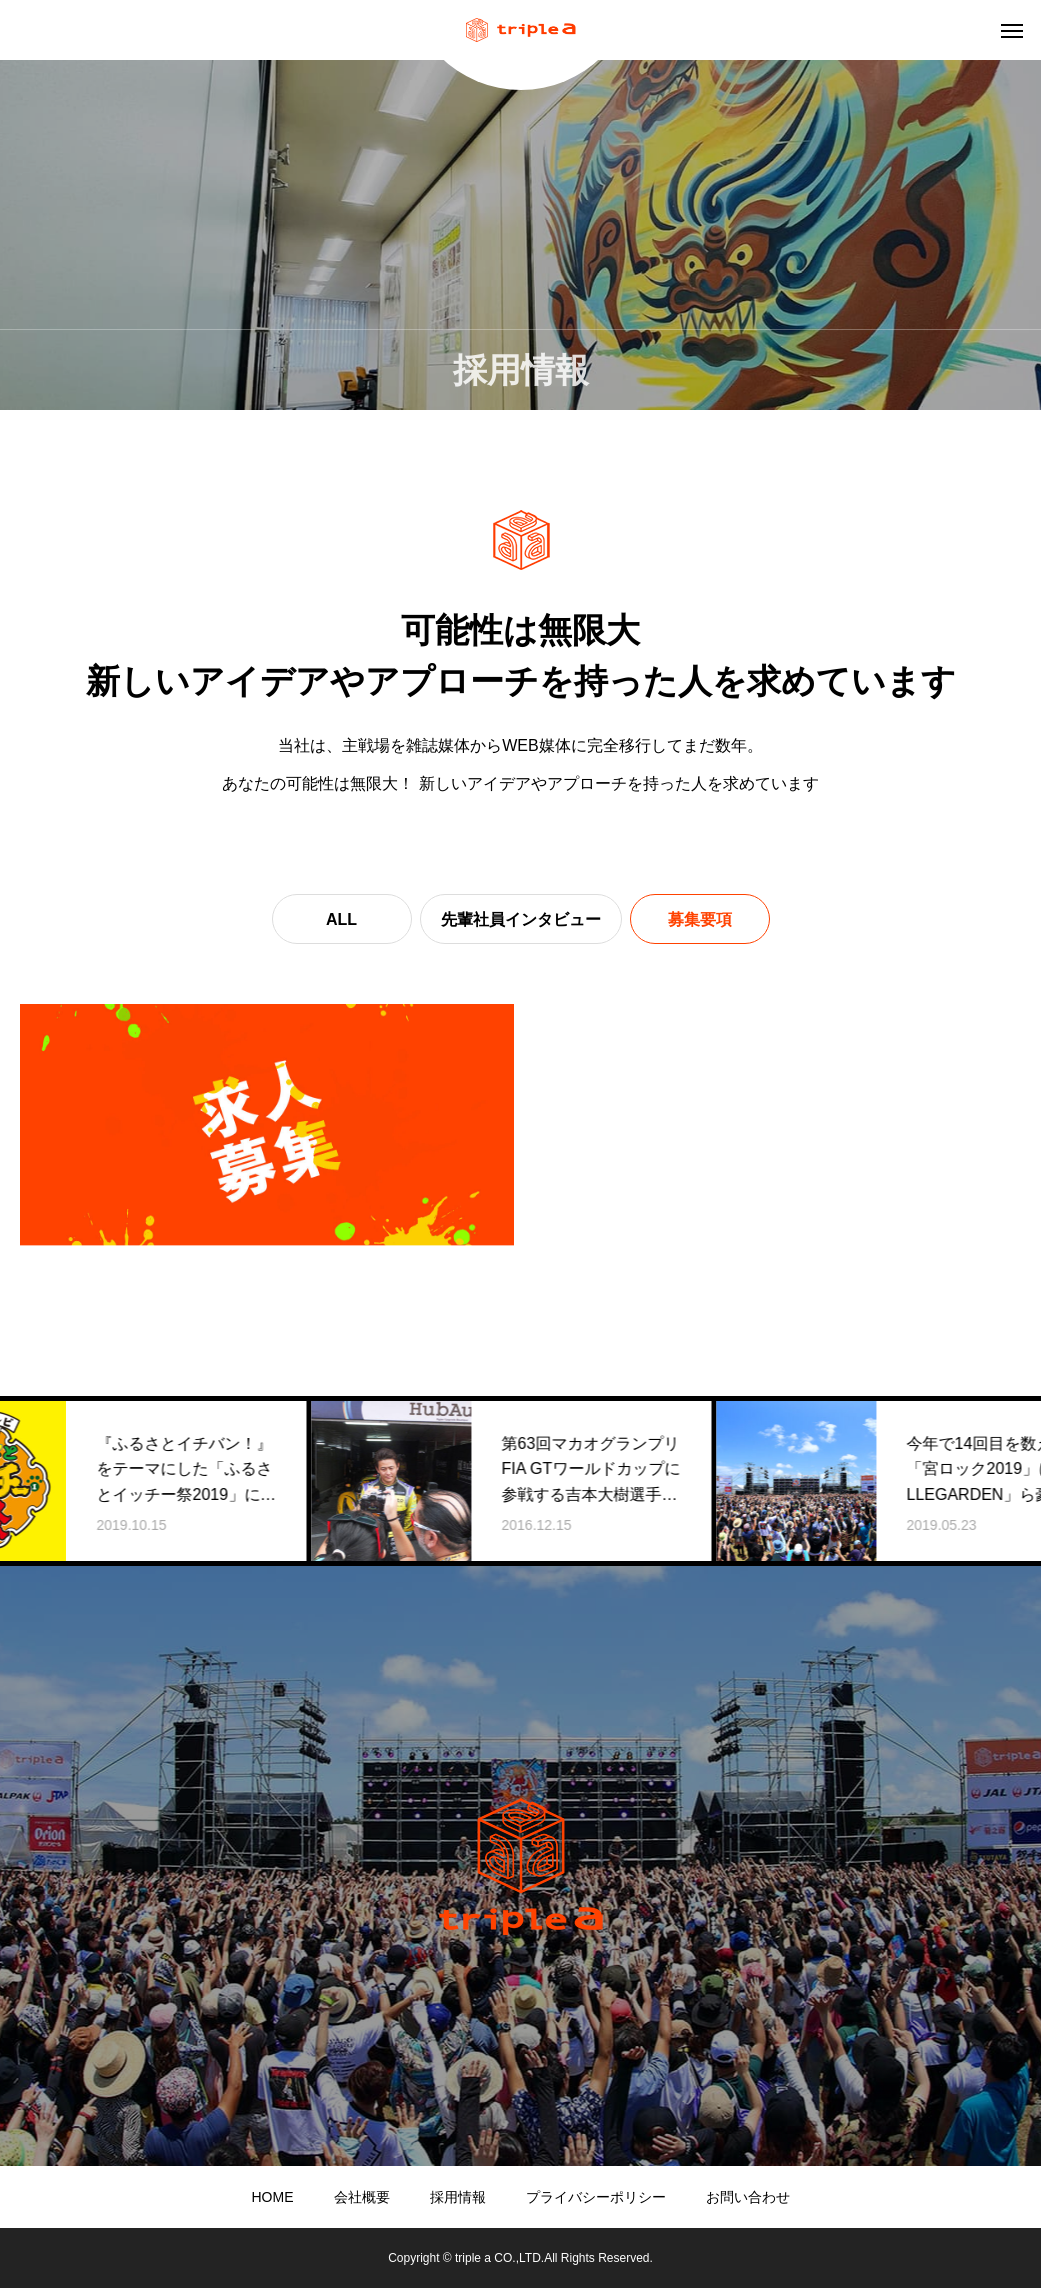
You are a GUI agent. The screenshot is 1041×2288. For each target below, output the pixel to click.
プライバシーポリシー (596, 2197)
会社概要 (362, 2197)
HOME (273, 2197)
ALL (341, 919)
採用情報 (458, 2197)
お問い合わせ (748, 2197)
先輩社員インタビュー (521, 919)
